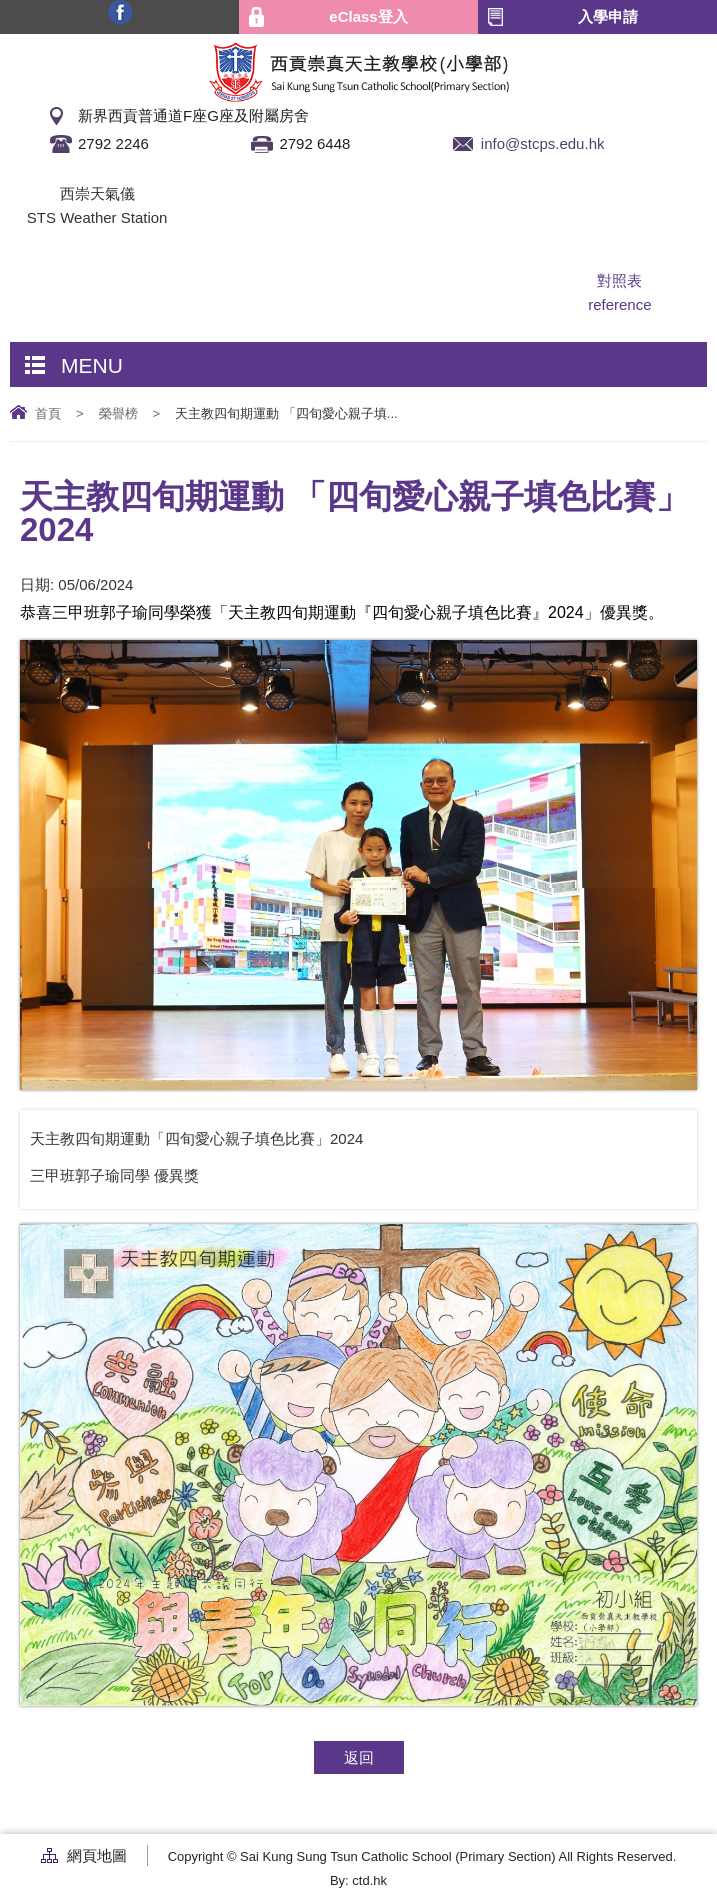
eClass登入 (368, 16)
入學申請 (608, 16)
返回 (359, 1757)
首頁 (48, 413)
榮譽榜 (118, 413)
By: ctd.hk (358, 1880)
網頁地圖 (97, 1855)
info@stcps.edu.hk (543, 143)
